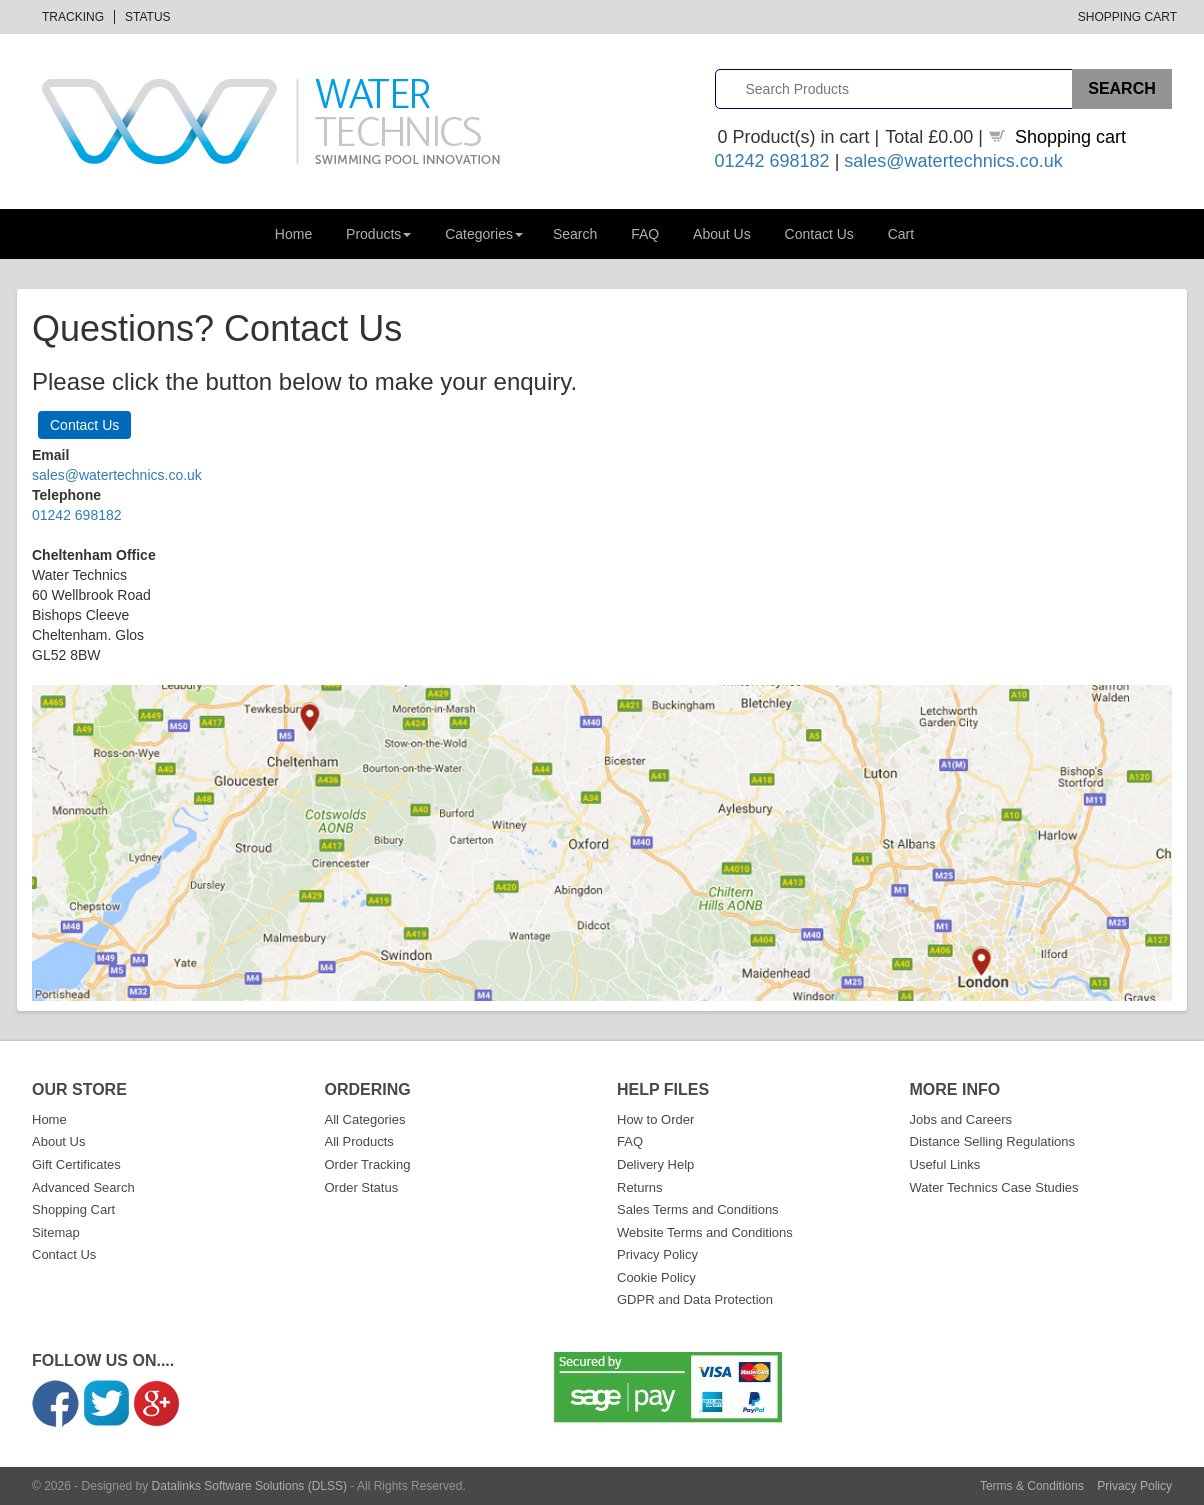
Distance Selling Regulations (992, 1141)
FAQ (645, 234)
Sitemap (56, 1232)
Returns (640, 1187)
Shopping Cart (1127, 17)
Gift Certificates (76, 1164)
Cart (901, 234)
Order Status (362, 1187)
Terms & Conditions (1032, 1486)
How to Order (655, 1119)
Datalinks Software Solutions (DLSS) (249, 1486)
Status (148, 17)
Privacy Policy (657, 1254)
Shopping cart (1070, 137)
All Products (359, 1141)
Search (575, 234)
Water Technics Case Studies (994, 1187)
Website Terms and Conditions (705, 1232)
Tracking (73, 17)
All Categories (365, 1119)
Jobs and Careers (961, 1119)
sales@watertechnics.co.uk (953, 161)
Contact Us (819, 234)
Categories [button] (484, 234)
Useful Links (945, 1164)
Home (293, 234)
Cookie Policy (656, 1277)
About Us (722, 234)
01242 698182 (772, 161)
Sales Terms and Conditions (698, 1209)
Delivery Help (655, 1164)
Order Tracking (368, 1164)
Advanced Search (83, 1187)
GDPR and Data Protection (695, 1299)
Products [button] (378, 234)
